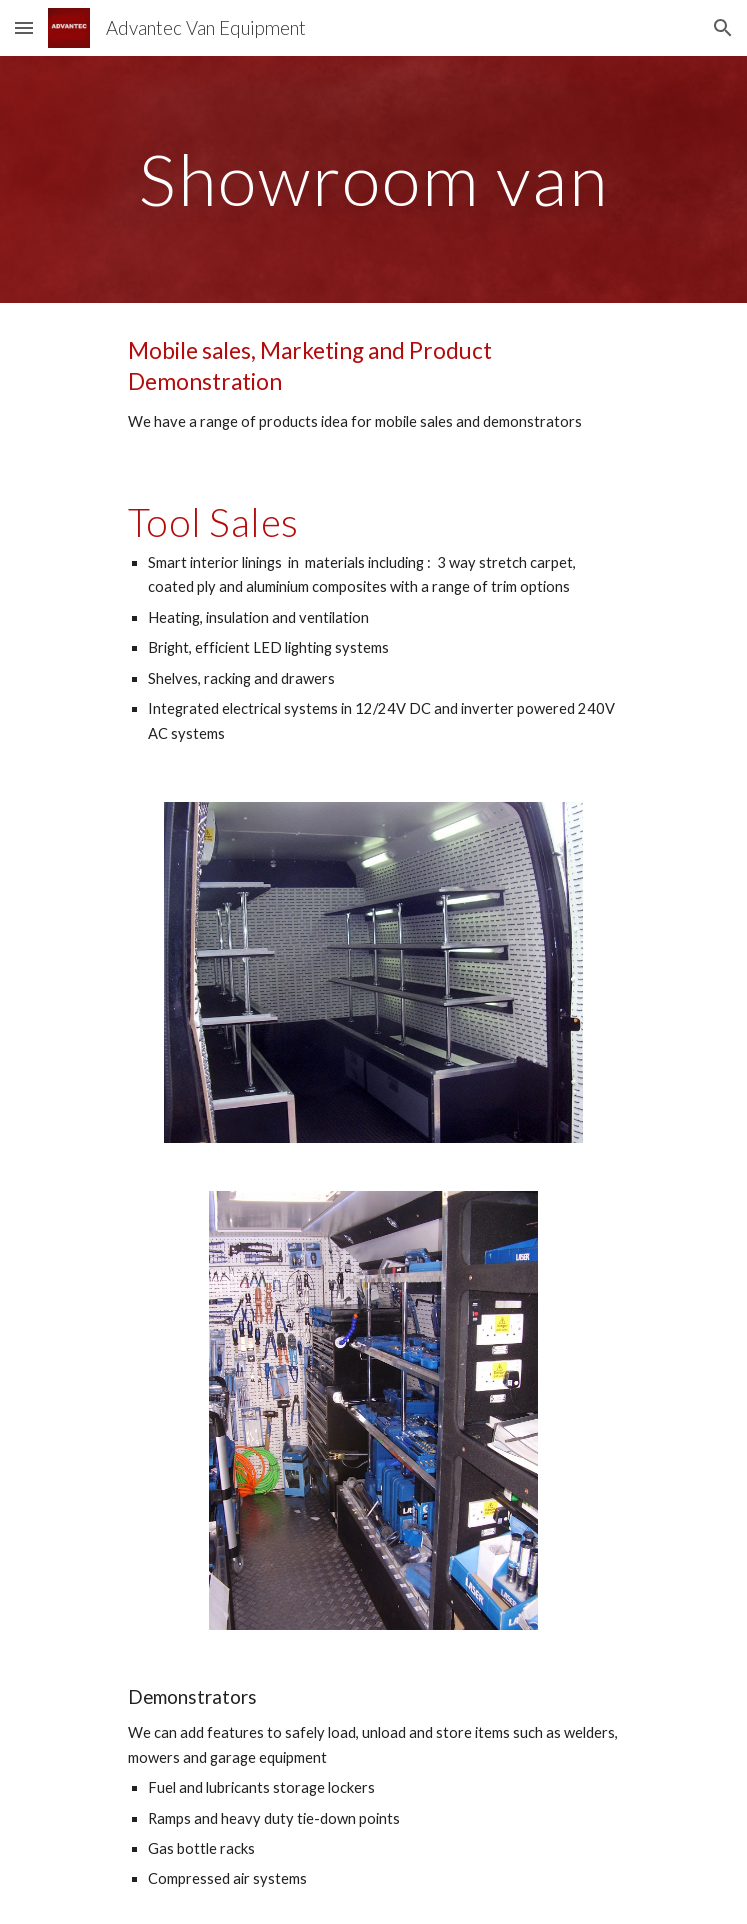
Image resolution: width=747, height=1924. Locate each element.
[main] (373, 179)
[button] (24, 27)
